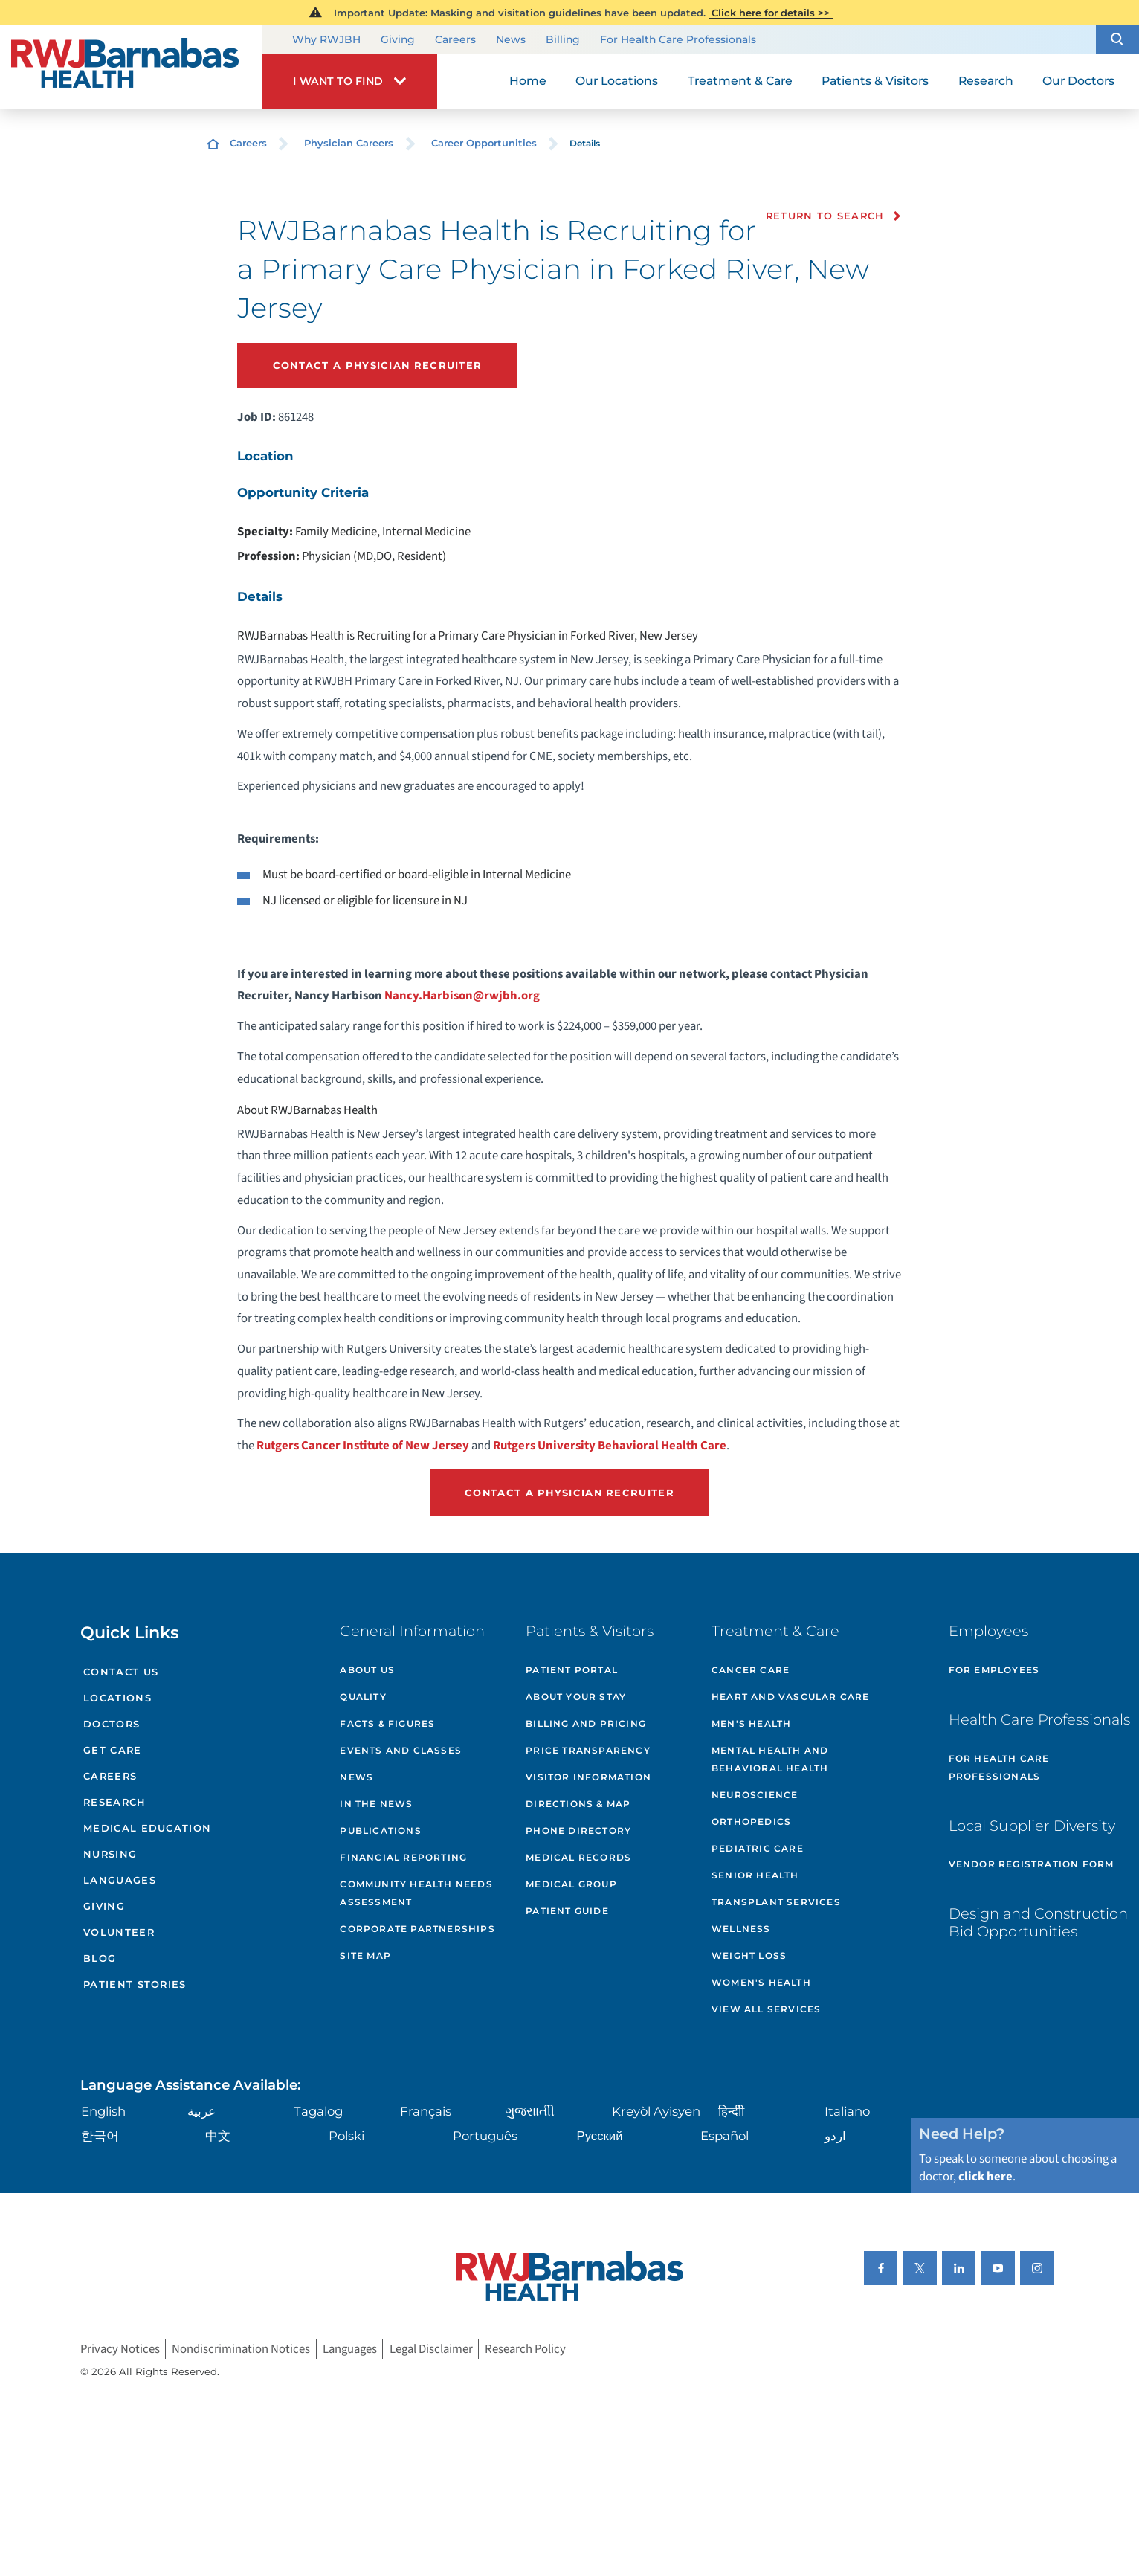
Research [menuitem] (985, 81)
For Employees (994, 1669)
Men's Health (751, 1723)
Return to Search (825, 216)
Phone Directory (578, 1830)
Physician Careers (348, 143)
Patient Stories (135, 1984)
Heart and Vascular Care (791, 1696)
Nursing (110, 1854)
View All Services (766, 2009)
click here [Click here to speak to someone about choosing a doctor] (985, 2177)
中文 (217, 2135)
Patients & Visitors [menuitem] (875, 81)
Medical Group (571, 1884)
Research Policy (525, 2348)
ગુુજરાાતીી (530, 2111)
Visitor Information (588, 1777)
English (103, 2111)
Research (114, 1802)
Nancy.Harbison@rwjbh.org (463, 996)
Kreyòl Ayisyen (656, 2111)
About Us (367, 1669)
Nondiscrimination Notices (241, 2348)
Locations (117, 1698)
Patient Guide (567, 1910)
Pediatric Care (758, 1848)
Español (724, 2135)
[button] (1117, 39)
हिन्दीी (731, 2111)
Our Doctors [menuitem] (1078, 81)
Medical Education (147, 1828)
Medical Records (578, 1857)
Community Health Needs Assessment (416, 1892)
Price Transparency (588, 1750)
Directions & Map (578, 1803)
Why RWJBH (326, 39)
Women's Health (761, 1982)
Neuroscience (755, 1794)
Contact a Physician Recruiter (378, 365)
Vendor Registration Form (1031, 1864)
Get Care (112, 1750)
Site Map (365, 1955)
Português (485, 2135)
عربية (201, 2111)
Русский (600, 2135)
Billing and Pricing (586, 1723)
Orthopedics (751, 1821)
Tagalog (318, 2111)
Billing (563, 39)
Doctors (111, 1724)
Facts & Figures (387, 1723)
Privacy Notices (120, 2348)
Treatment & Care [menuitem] (740, 81)
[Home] (131, 67)
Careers (455, 39)
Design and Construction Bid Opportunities (1038, 1921)
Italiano (847, 2111)
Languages (119, 1880)
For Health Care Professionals (678, 39)
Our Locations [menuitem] (616, 81)
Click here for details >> (771, 13)
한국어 (100, 2135)
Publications (380, 1830)
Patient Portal (572, 1669)
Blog (99, 1958)
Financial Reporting (403, 1857)
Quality (363, 1696)
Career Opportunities (484, 143)
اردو (835, 2135)
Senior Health (755, 1875)
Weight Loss (749, 1955)
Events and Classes (401, 1750)
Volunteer (119, 1932)
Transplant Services (776, 1901)
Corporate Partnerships (417, 1928)
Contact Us (120, 1672)
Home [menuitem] (527, 81)
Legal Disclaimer (431, 2348)
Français (425, 2111)
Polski (346, 2135)
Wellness (741, 1928)
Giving (398, 39)
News (511, 39)
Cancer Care (751, 1669)
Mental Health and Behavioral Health (770, 1759)
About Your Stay (576, 1696)
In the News (376, 1803)
